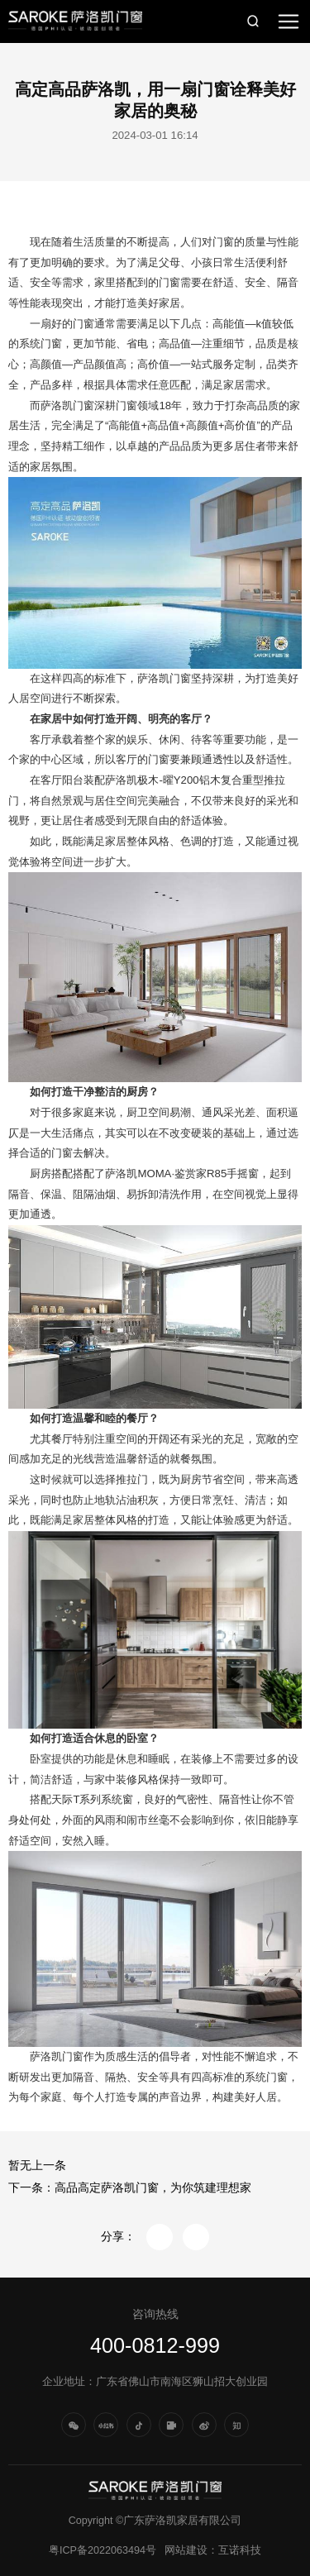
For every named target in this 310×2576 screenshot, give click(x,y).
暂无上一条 (37, 2165)
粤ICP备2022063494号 (102, 2550)
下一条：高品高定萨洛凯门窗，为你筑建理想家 (129, 2188)
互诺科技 (239, 2550)
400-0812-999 (155, 2345)
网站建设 (186, 2550)
